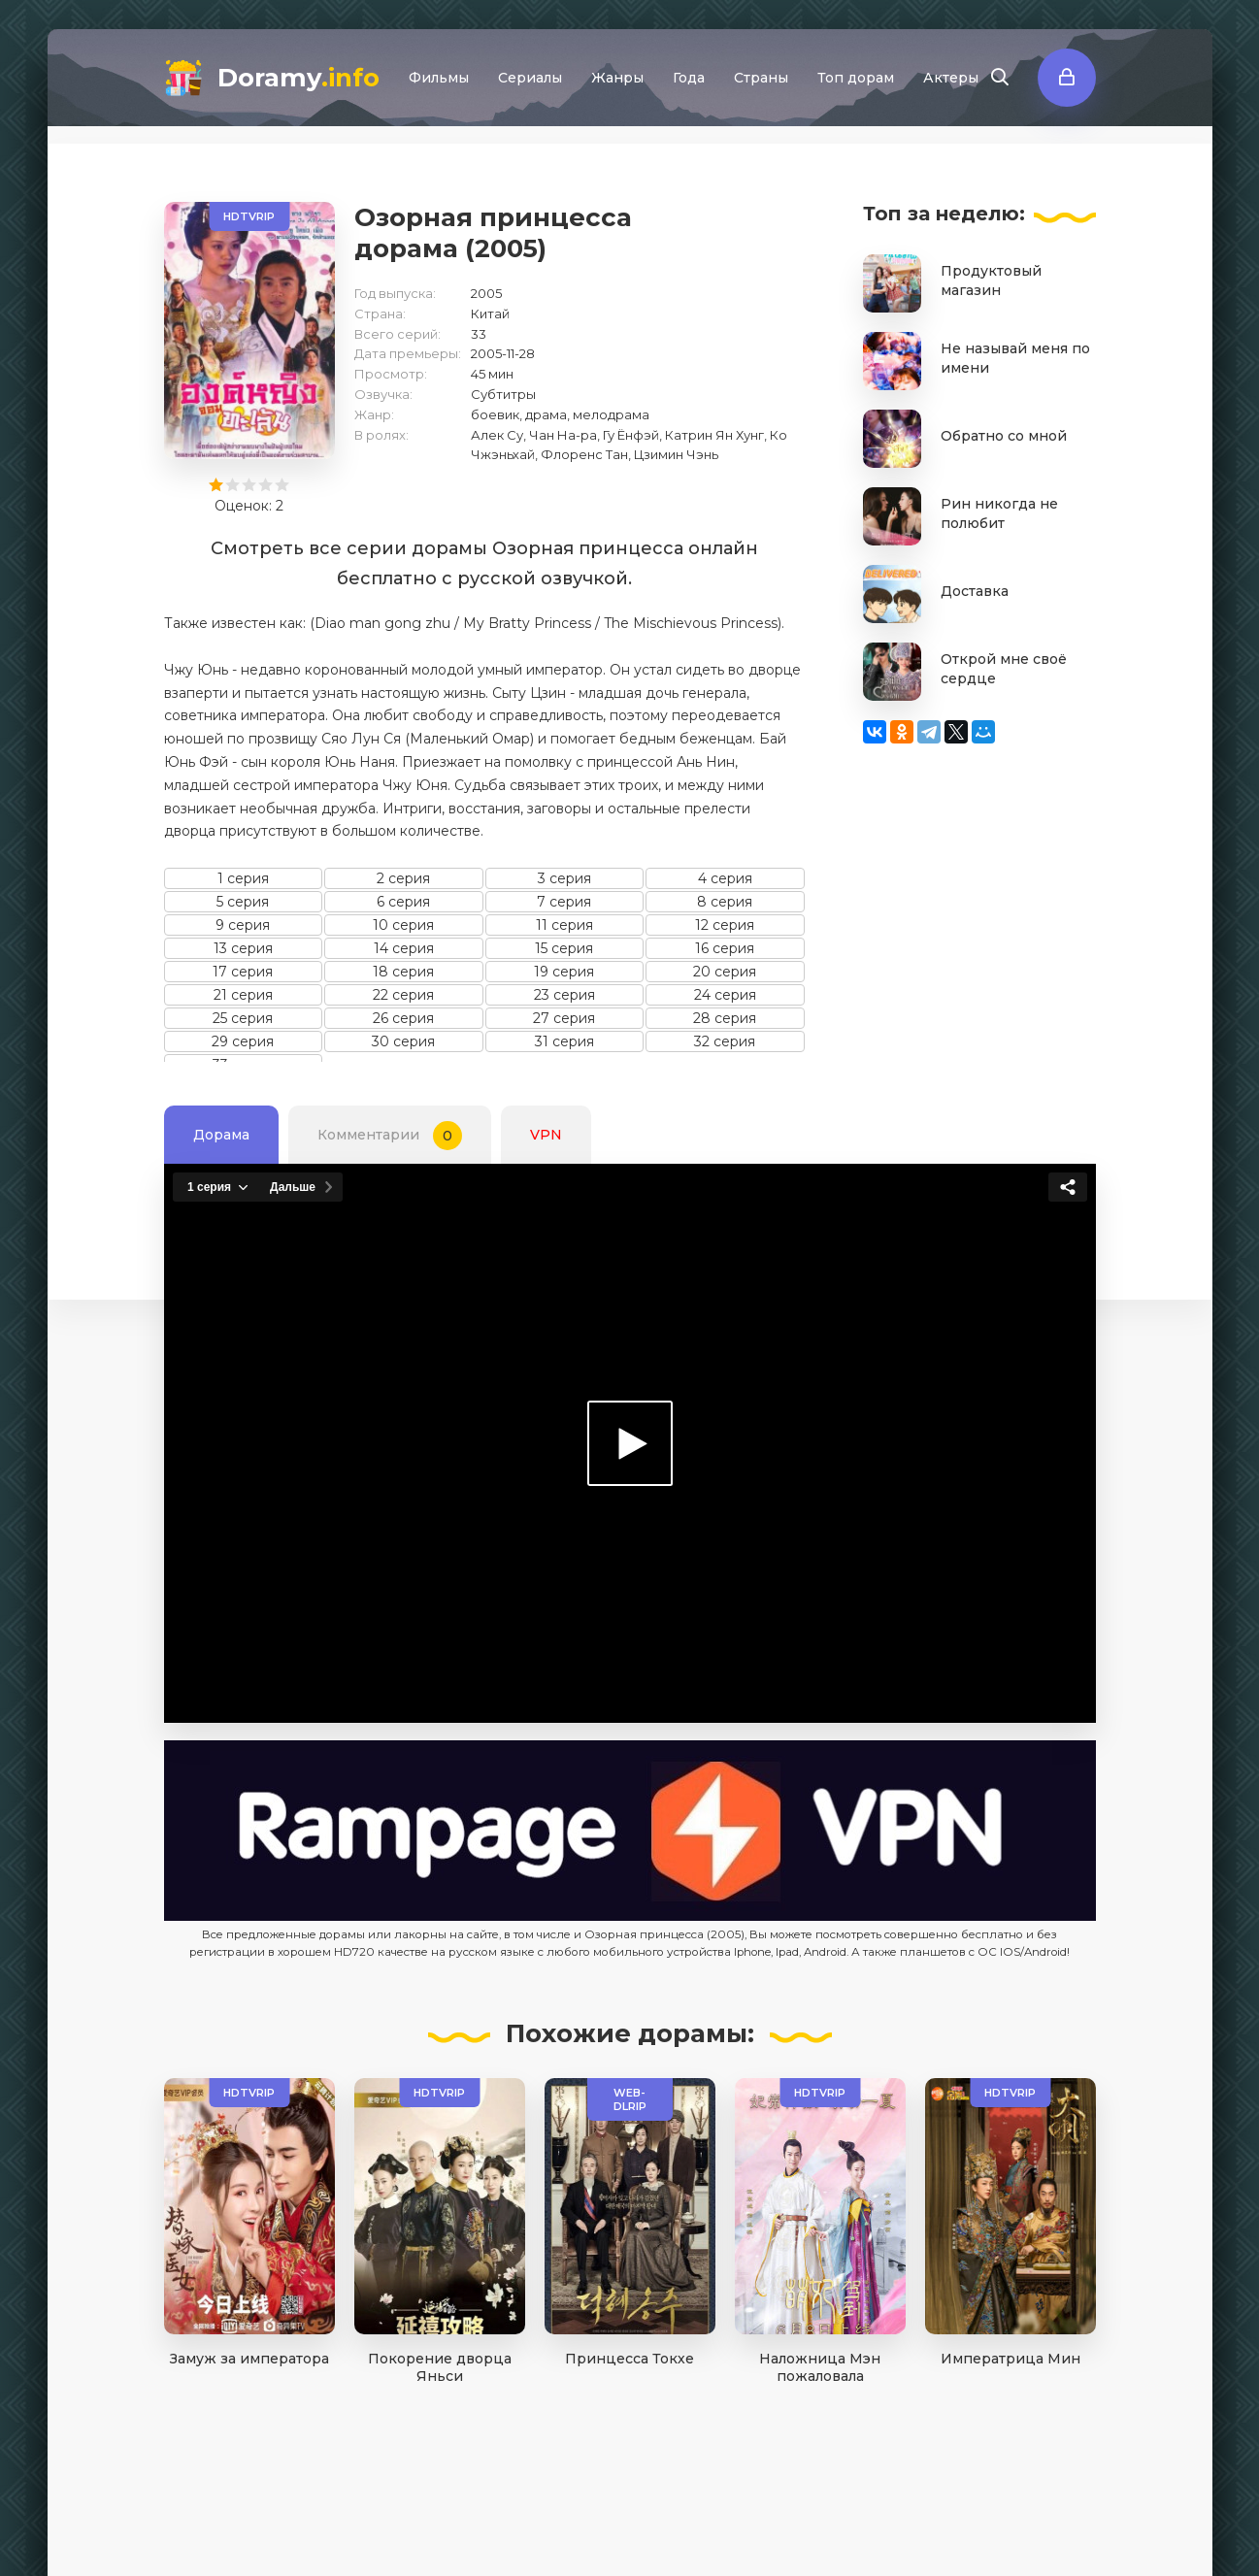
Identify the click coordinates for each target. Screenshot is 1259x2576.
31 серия (564, 1041)
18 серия (403, 971)
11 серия (564, 925)
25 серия (243, 1018)
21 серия (243, 995)
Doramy (298, 77)
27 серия (564, 1018)
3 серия (564, 878)
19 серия (564, 971)
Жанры (617, 77)
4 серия (725, 878)
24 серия (725, 995)
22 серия (403, 995)
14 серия (404, 948)
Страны (761, 77)
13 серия (243, 948)
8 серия (724, 901)
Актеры (950, 77)
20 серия (724, 971)
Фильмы (439, 77)
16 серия (724, 948)
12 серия (724, 925)
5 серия (242, 901)
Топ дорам (855, 77)
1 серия (243, 878)
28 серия (724, 1018)
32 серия (724, 1041)
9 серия (242, 925)
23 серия (564, 995)
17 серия (243, 971)
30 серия (403, 1041)
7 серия (564, 901)
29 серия (243, 1041)
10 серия (403, 925)
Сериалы (530, 77)
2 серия (403, 878)
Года (689, 77)
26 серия (403, 1018)
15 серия (564, 948)
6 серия (403, 901)
